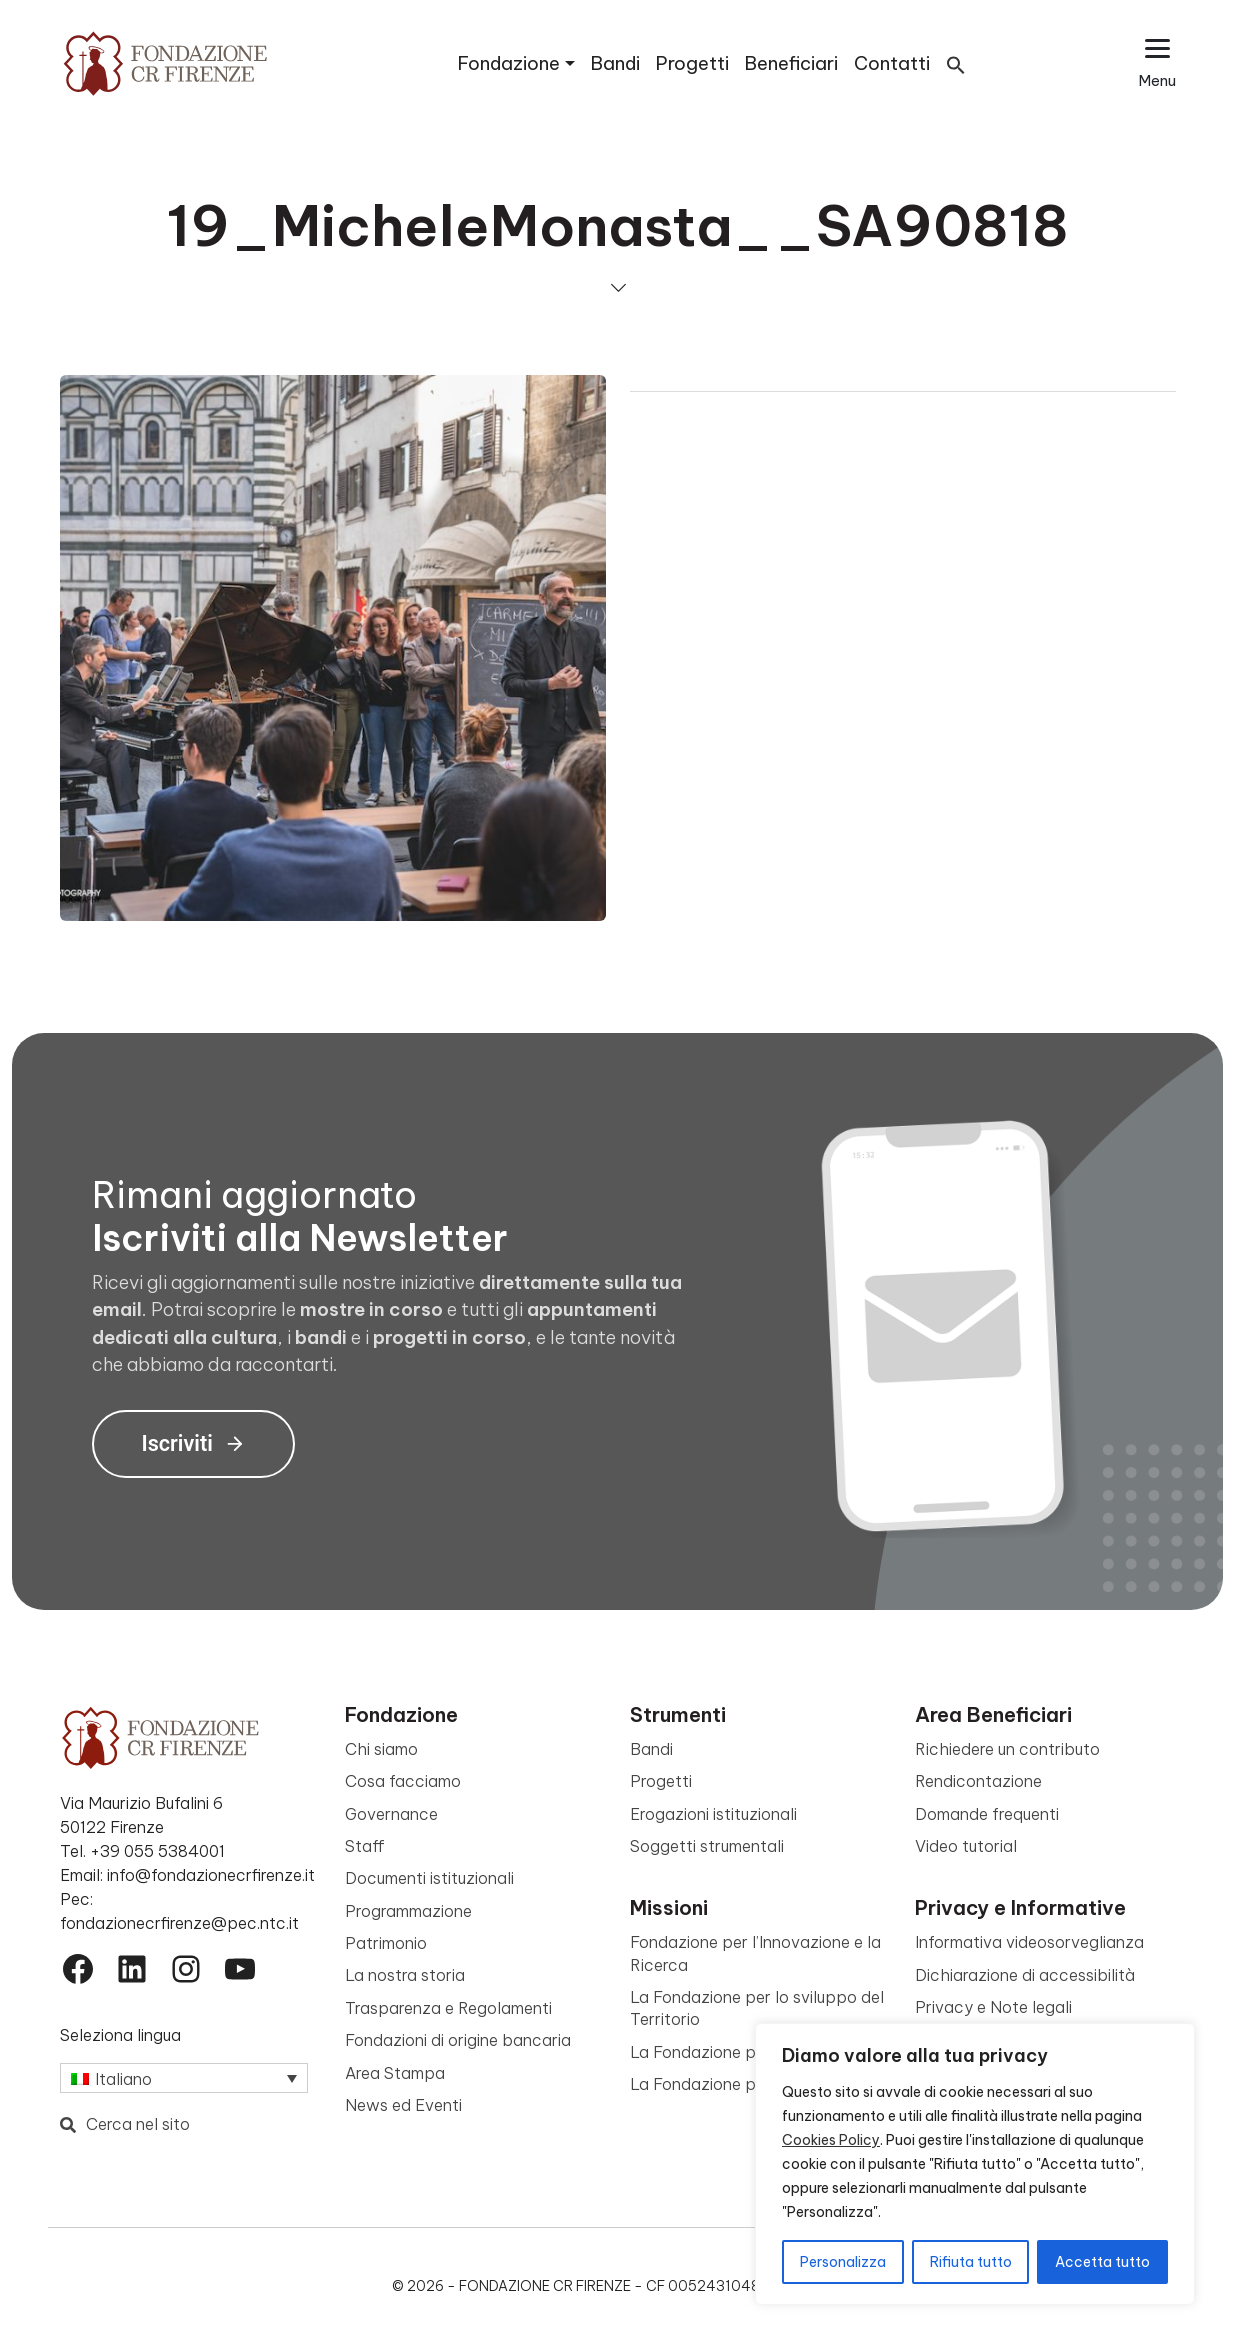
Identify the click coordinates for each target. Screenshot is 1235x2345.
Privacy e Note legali (993, 2007)
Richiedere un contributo (1007, 1749)
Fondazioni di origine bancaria (458, 2040)
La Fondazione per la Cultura (738, 2052)
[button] (956, 63)
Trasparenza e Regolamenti (448, 2008)
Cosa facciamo (403, 1781)
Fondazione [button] (509, 63)
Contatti (892, 63)
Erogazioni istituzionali (713, 1814)
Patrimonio (386, 1943)
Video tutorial (966, 1846)
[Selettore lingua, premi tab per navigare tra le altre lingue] (184, 2078)
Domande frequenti (987, 1814)
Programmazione (408, 1911)
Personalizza (843, 2262)
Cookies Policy (831, 2140)
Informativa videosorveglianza (1029, 1942)
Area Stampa (395, 2073)
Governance (391, 1814)
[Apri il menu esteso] (1157, 63)
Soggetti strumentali (707, 1846)
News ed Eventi (403, 2105)
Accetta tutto (1102, 2262)
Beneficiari (791, 63)
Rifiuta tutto (971, 2262)
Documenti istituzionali (429, 1878)
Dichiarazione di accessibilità (1025, 1975)
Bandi (615, 63)
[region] (975, 2164)
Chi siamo (381, 1749)
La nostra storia (405, 1975)
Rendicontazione (978, 1781)
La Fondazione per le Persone (742, 2084)
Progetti (692, 63)
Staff (365, 1846)
